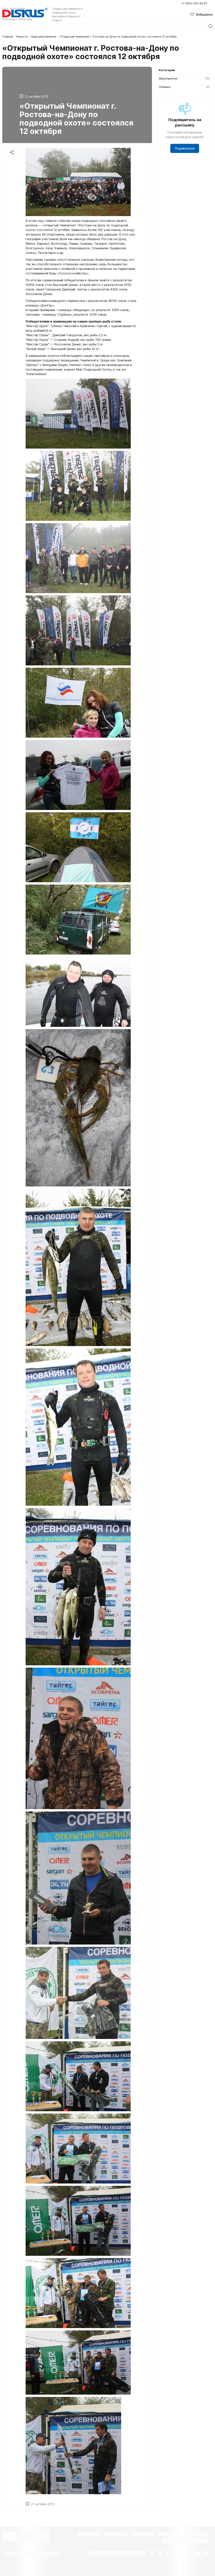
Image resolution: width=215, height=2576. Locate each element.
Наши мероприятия (43, 36)
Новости (22, 36)
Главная (7, 36)
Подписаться (185, 148)
